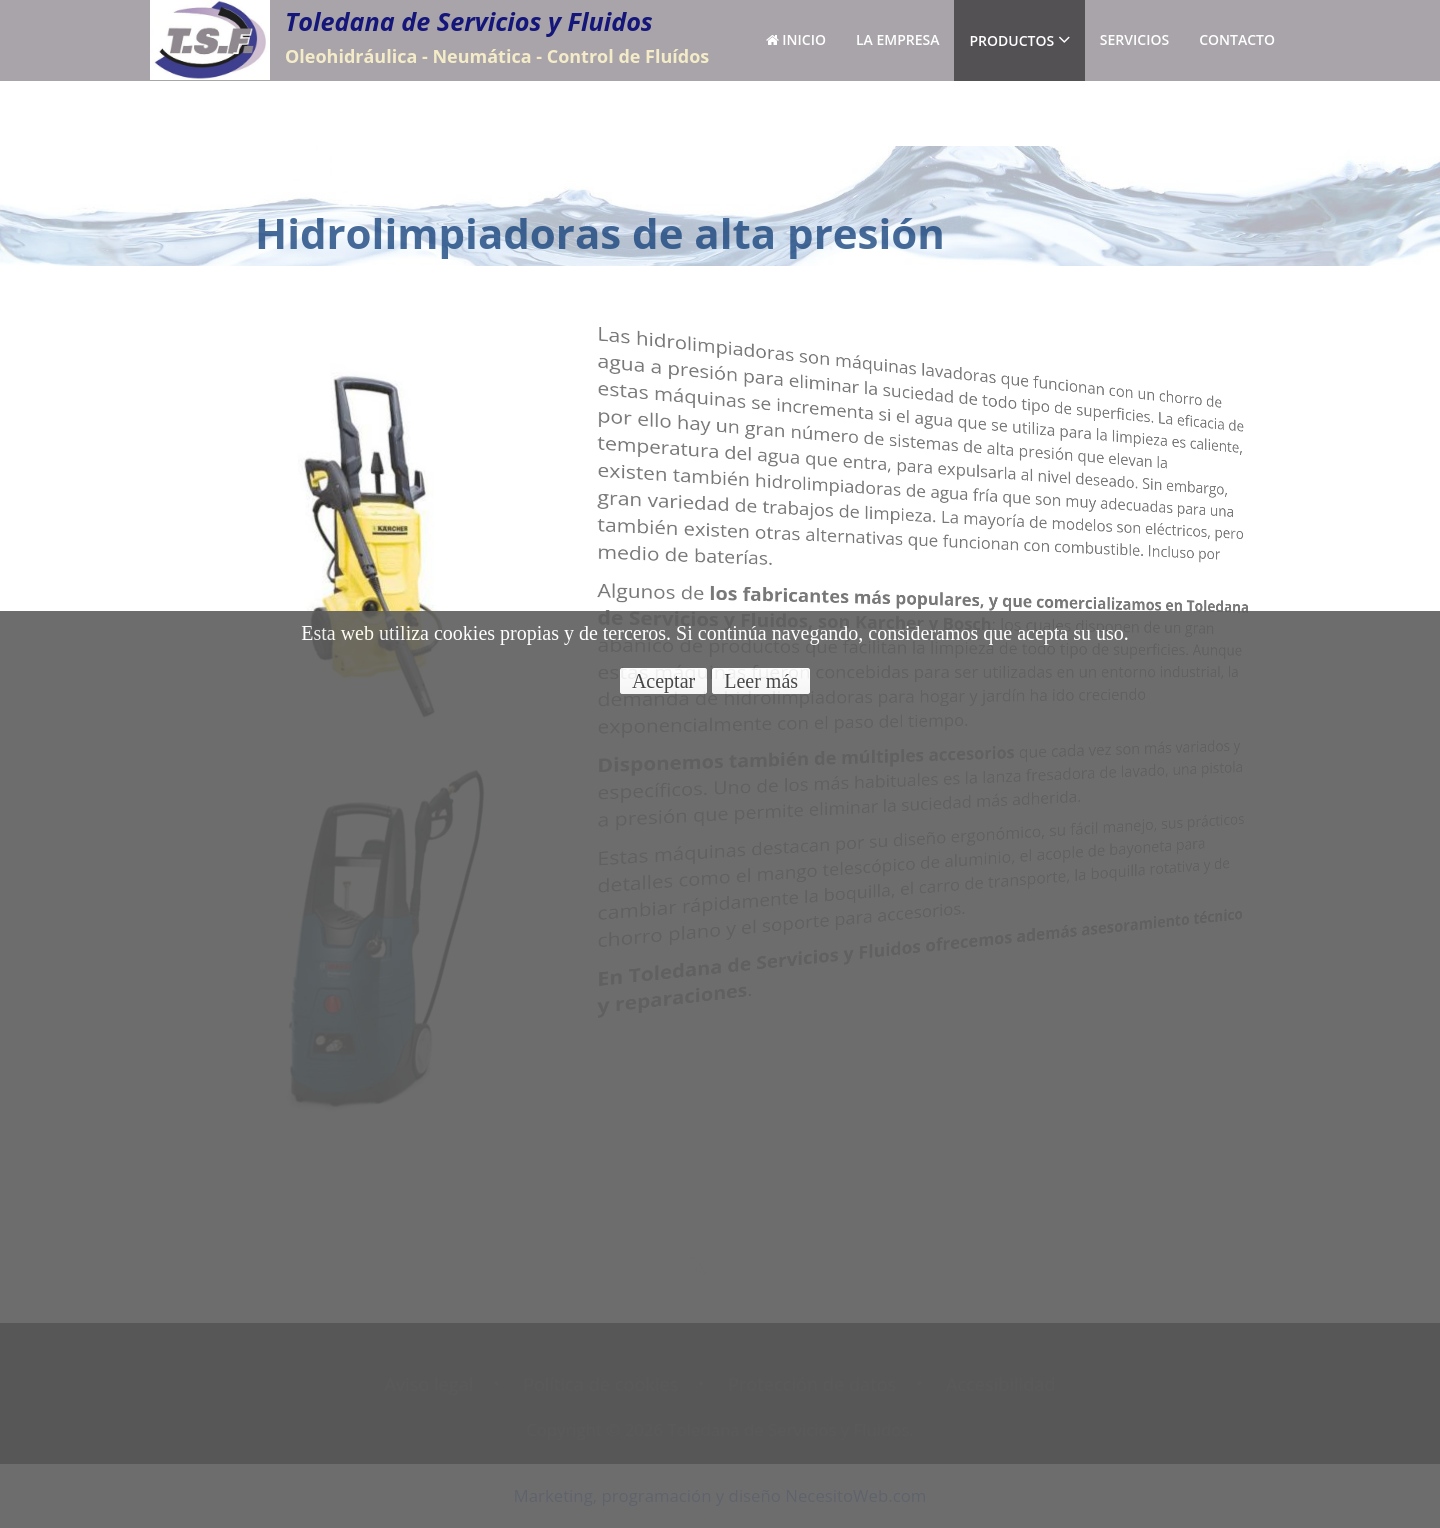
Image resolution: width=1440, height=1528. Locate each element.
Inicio (796, 39)
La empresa (898, 39)
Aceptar (663, 681)
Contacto (1237, 39)
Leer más (761, 681)
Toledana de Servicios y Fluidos (469, 21)
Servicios (1134, 39)
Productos (1019, 40)
